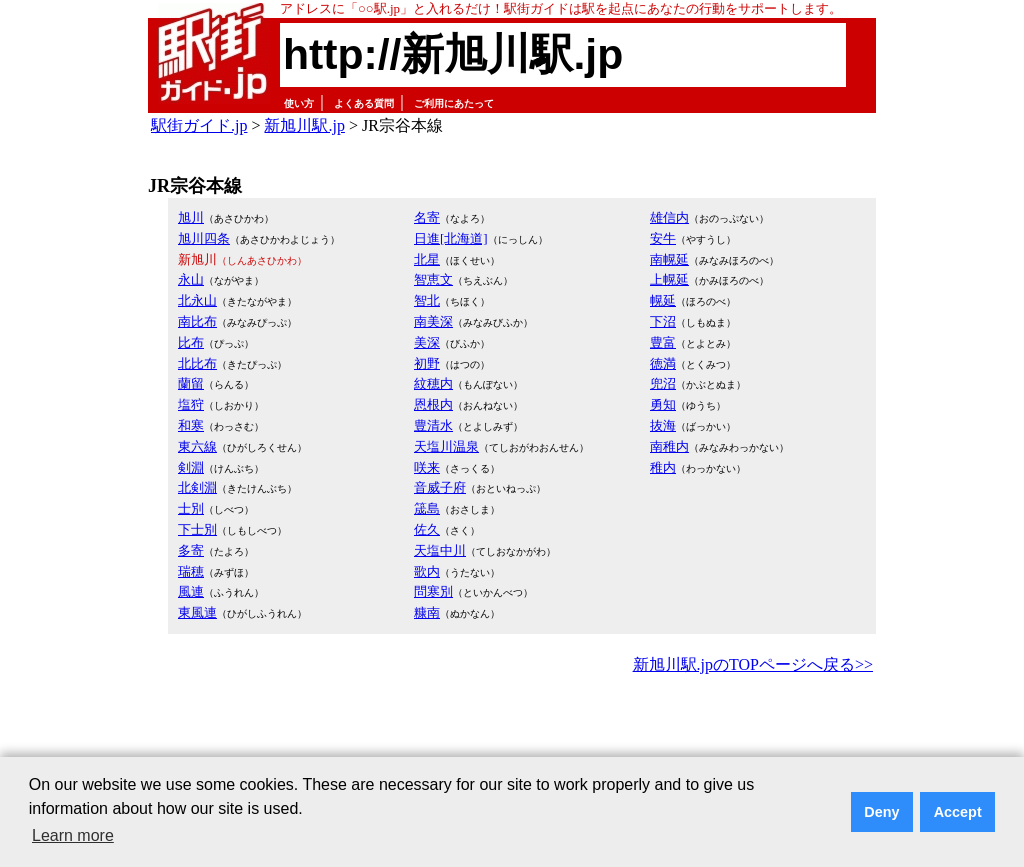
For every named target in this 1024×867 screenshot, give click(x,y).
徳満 (663, 363)
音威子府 (440, 487)
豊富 (663, 342)
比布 (191, 342)
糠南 (427, 612)
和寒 (191, 425)
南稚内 (669, 446)
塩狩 (191, 404)
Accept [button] (958, 812)
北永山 (197, 300)
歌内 (427, 571)
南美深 (433, 321)
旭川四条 (204, 238)
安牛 (663, 238)
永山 (191, 279)
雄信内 (669, 217)
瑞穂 (191, 571)
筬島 (427, 508)
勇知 (663, 404)
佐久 (427, 529)
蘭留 (191, 383)
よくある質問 (364, 103)
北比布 (197, 363)
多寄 (191, 550)
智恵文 (433, 279)
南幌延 (669, 259)
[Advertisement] (512, 734)
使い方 (299, 103)
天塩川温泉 (446, 446)
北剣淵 (197, 487)
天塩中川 (440, 550)
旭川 (191, 217)
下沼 (663, 321)
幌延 (663, 300)
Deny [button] (881, 812)
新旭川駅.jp (304, 125)
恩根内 (433, 404)
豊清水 (433, 425)
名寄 (427, 217)
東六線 (197, 446)
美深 (427, 342)
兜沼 (663, 383)
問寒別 (433, 591)
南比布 (197, 321)
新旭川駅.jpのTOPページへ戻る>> (753, 664)
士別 (191, 508)
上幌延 (669, 279)
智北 (427, 300)
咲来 (427, 467)
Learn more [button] (73, 835)
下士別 (197, 529)
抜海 (663, 425)
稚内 (663, 467)
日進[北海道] (451, 238)
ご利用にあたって (454, 103)
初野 (427, 363)
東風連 (197, 612)
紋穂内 (433, 383)
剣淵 (191, 467)
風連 (191, 591)
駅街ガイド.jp (199, 125)
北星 (427, 259)
